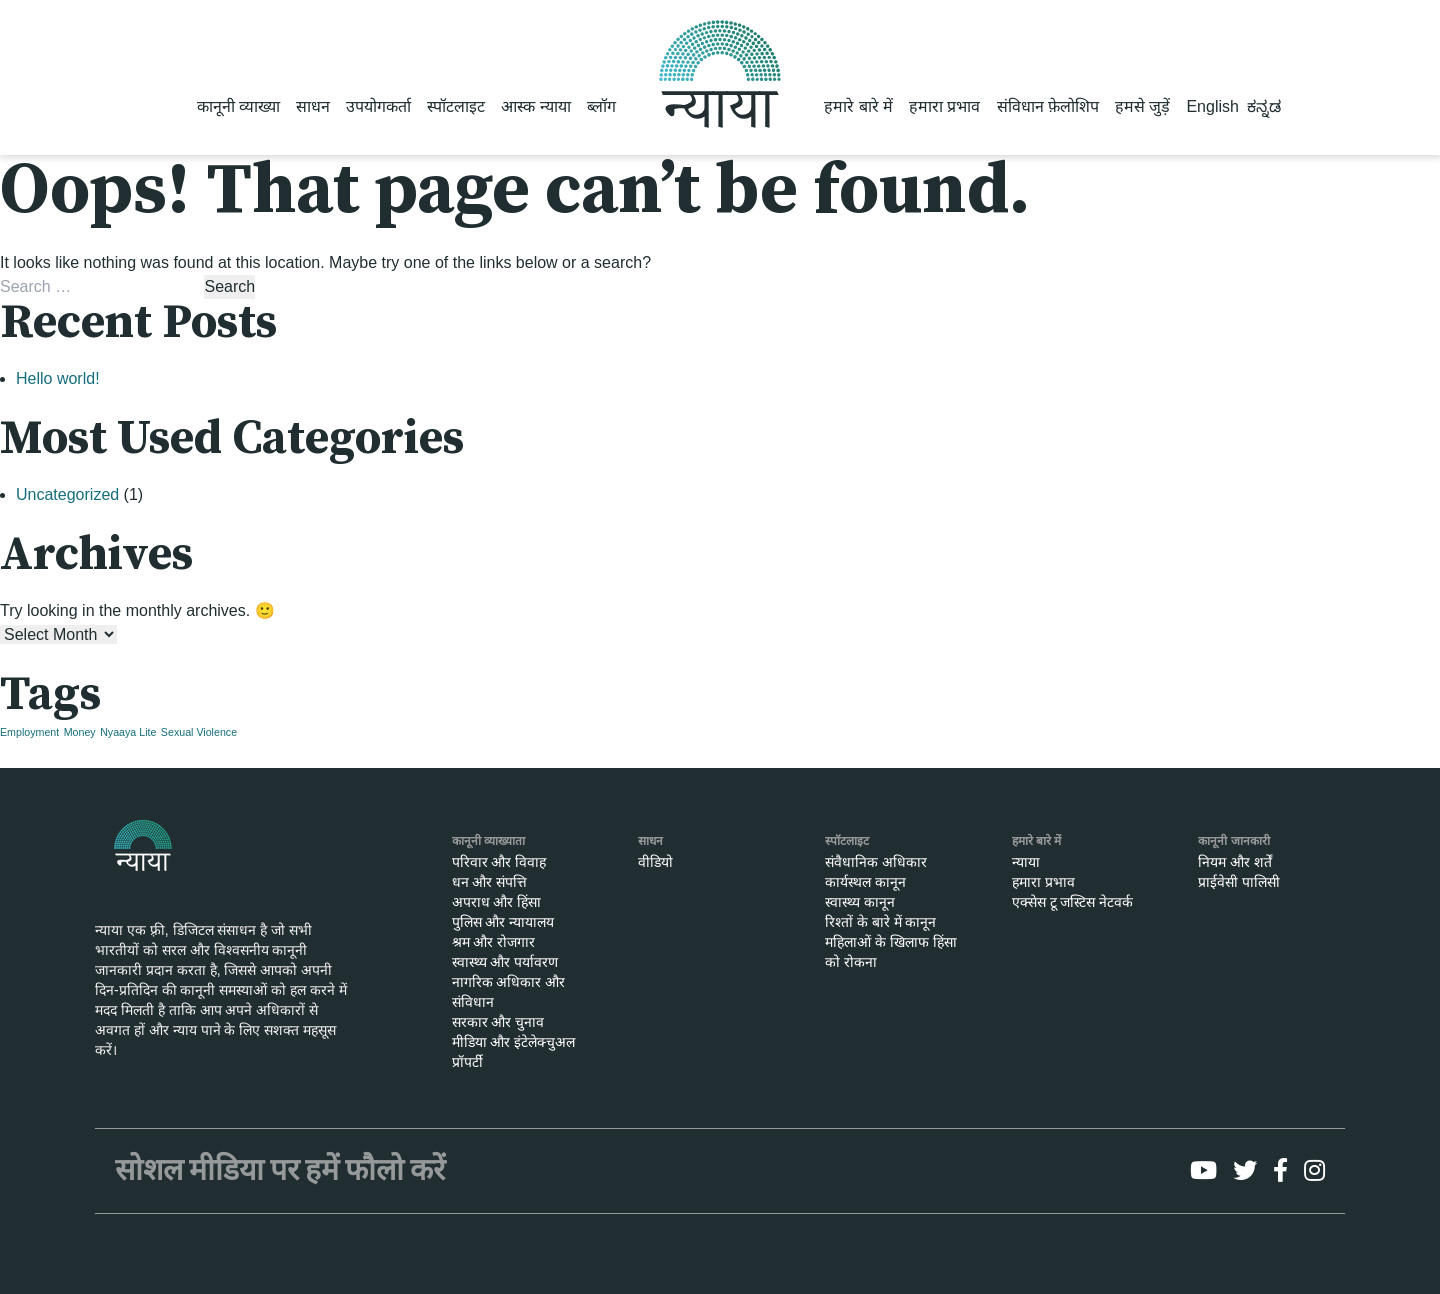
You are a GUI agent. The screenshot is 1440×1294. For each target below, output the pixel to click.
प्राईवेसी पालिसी (1239, 882)
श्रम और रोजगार (494, 942)
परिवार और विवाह (499, 862)
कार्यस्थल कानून (865, 882)
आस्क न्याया (535, 106)
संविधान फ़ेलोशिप (1048, 106)
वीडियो (655, 862)
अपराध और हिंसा (497, 902)
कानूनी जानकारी (1233, 841)
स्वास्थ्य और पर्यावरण (505, 962)
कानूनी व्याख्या (238, 106)
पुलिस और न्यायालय (503, 922)
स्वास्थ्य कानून (860, 902)
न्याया (1026, 862)
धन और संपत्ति (490, 882)
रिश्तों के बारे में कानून (881, 922)
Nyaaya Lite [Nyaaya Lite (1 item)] (128, 732)
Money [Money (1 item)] (80, 732)
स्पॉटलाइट (456, 106)
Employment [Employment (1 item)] (29, 732)
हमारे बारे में (858, 106)
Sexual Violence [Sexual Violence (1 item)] (199, 732)
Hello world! (58, 378)
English (1212, 106)
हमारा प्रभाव (944, 106)
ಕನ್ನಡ (1264, 106)
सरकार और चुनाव (498, 1022)
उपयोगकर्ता (378, 106)
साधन (313, 106)
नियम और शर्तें (1235, 862)
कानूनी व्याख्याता (488, 841)
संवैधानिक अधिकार (876, 862)
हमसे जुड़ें (1142, 106)
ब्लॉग (601, 106)
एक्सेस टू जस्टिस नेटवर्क (1073, 902)
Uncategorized (67, 494)
